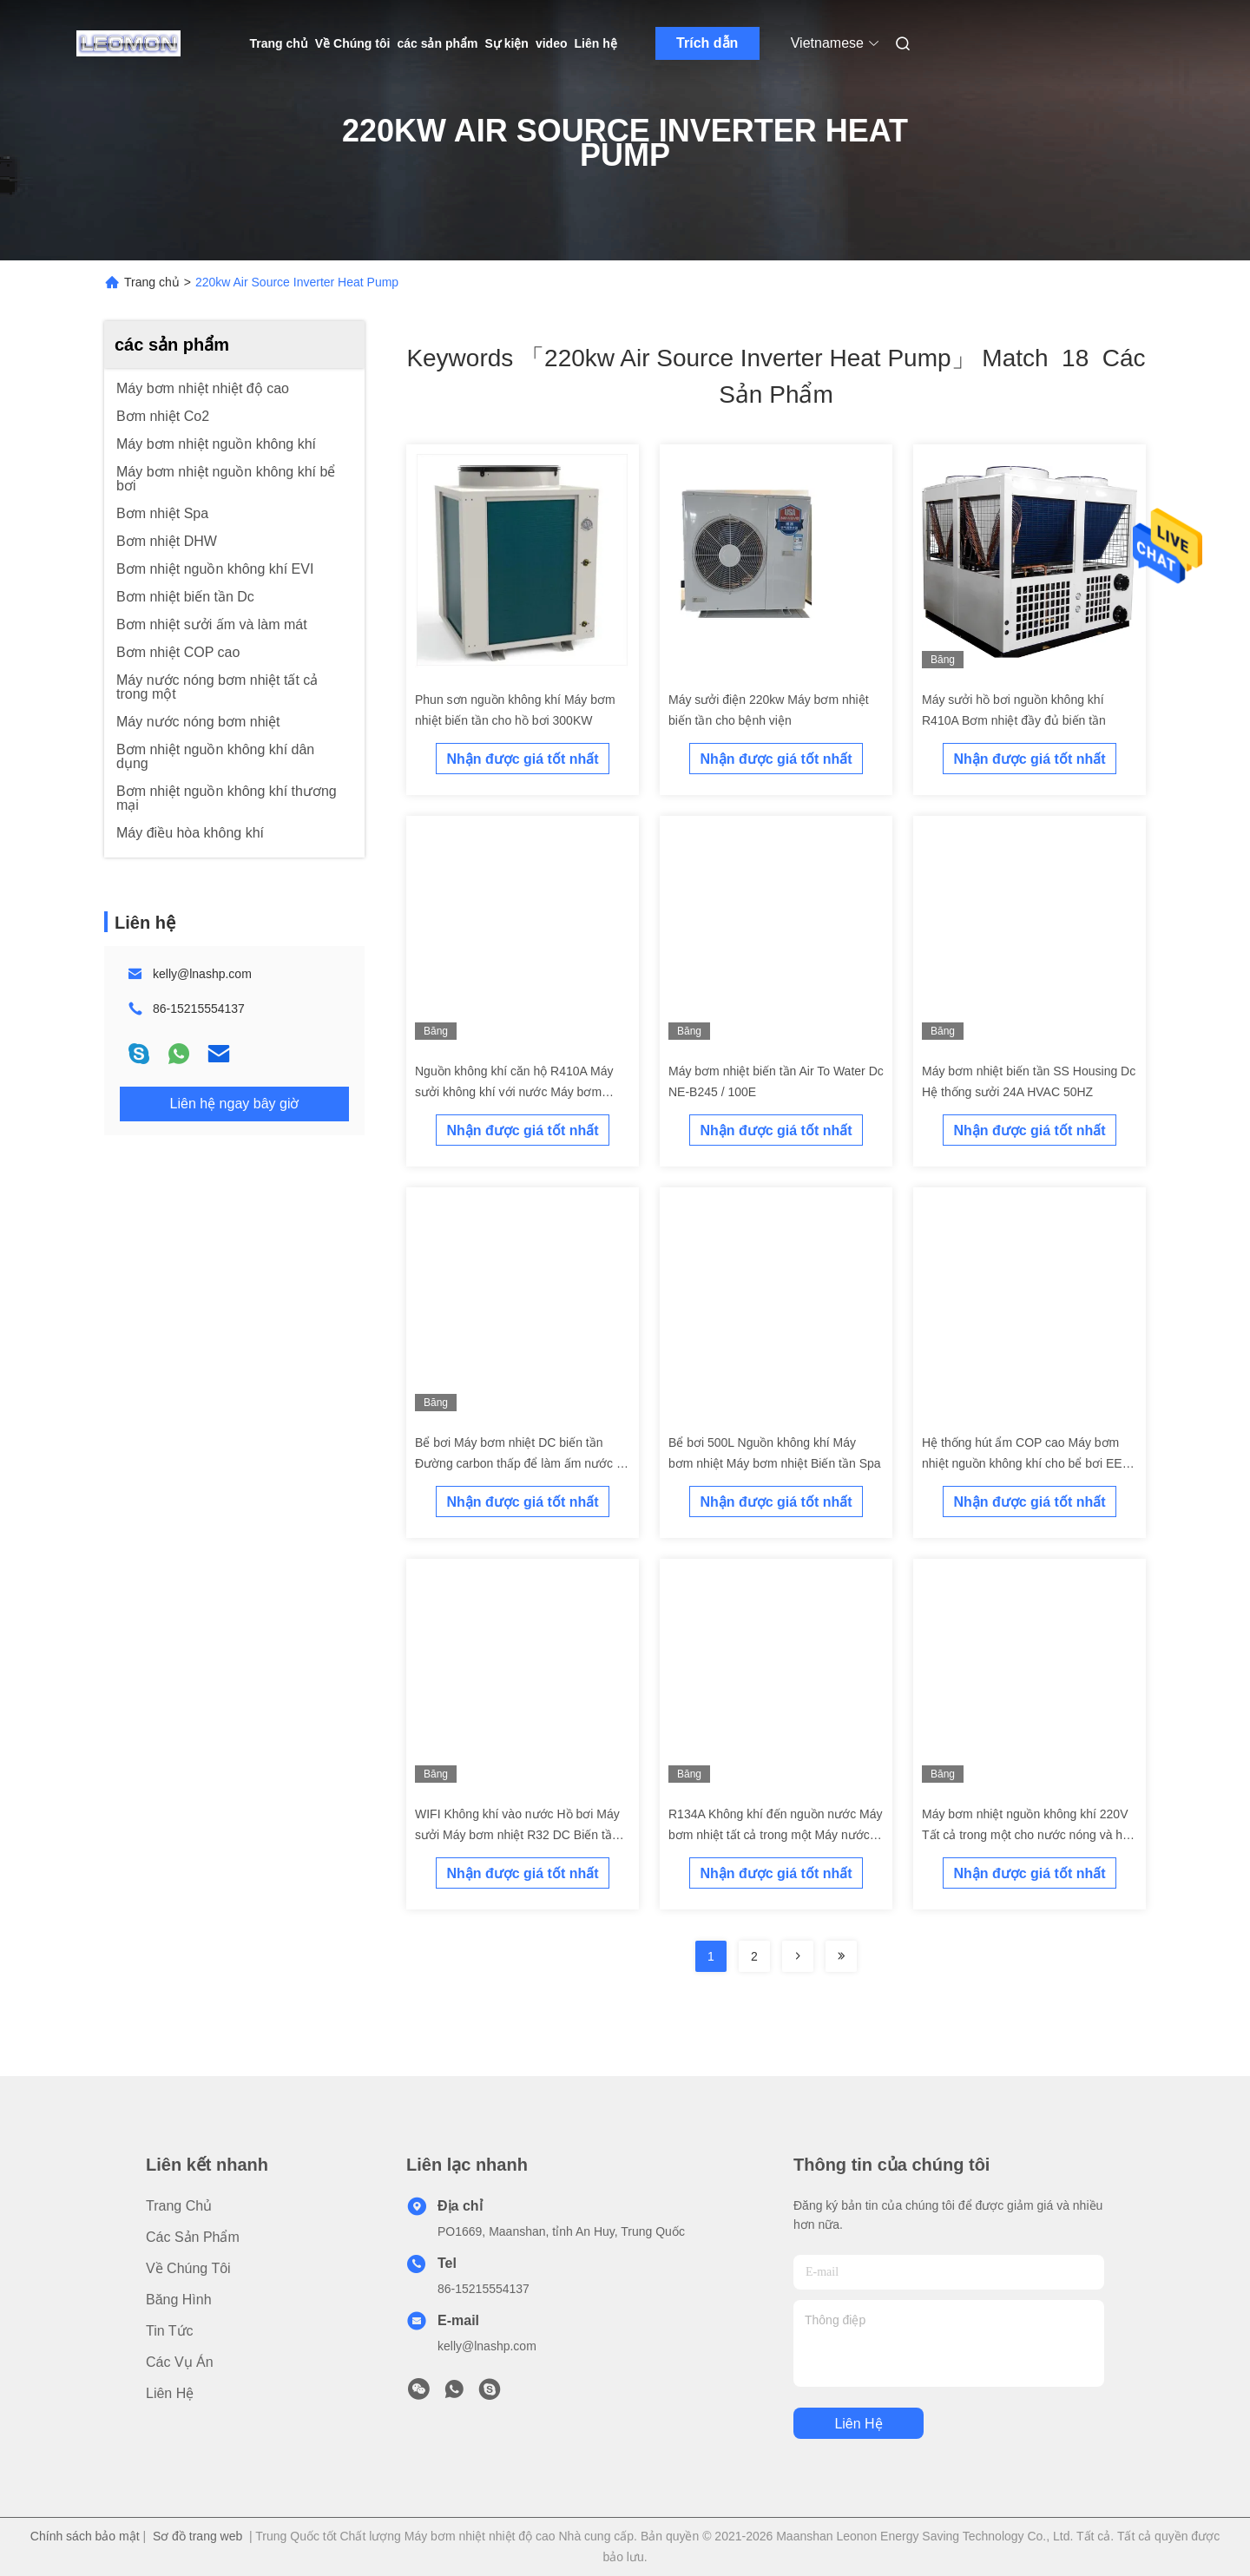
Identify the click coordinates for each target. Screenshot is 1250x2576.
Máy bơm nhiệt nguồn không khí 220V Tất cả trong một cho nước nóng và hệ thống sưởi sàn (1025, 1835)
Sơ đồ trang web (197, 2536)
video (552, 43)
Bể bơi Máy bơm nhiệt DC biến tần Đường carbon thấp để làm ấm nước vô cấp (522, 1463)
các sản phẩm (437, 43)
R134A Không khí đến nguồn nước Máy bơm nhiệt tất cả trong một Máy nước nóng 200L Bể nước (775, 1835)
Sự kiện (506, 43)
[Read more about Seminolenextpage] (797, 1956)
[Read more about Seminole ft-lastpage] (841, 1956)
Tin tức (170, 2330)
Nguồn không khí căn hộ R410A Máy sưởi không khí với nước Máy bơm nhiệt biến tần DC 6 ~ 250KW (514, 1092)
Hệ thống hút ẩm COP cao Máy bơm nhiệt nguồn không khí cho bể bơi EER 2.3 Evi (1026, 1463)
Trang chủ (279, 43)
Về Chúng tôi (353, 43)
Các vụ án (180, 2362)
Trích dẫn (707, 43)
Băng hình (179, 2299)
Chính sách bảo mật (85, 2536)
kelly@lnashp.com (202, 974)
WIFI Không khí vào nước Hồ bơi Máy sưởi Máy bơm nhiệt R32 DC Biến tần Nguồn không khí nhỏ (517, 1835)
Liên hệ (595, 43)
